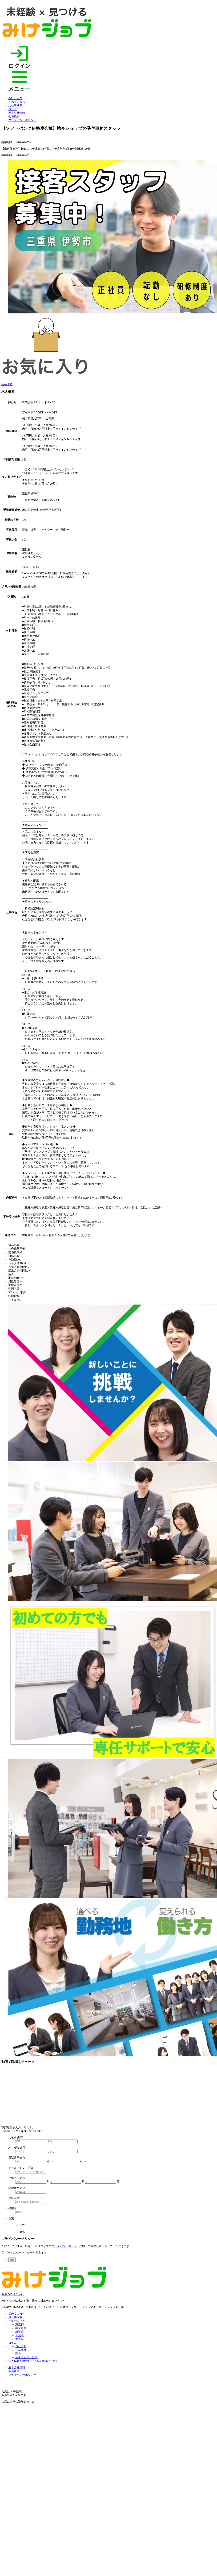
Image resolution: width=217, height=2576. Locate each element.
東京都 (19, 2324)
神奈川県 (20, 2328)
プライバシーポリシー (22, 120)
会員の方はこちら (12, 2294)
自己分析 (20, 2346)
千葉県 (19, 2335)
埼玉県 (19, 2331)
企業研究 (20, 2350)
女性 (22, 2231)
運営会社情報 (16, 112)
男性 (22, 2224)
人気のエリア (16, 2320)
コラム (12, 109)
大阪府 (19, 2339)
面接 (18, 2353)
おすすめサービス (26, 2357)
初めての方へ (16, 101)
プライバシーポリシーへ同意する (26, 2252)
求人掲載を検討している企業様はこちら (33, 2361)
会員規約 (13, 116)
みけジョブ (15, 98)
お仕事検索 (15, 105)
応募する (7, 384)
